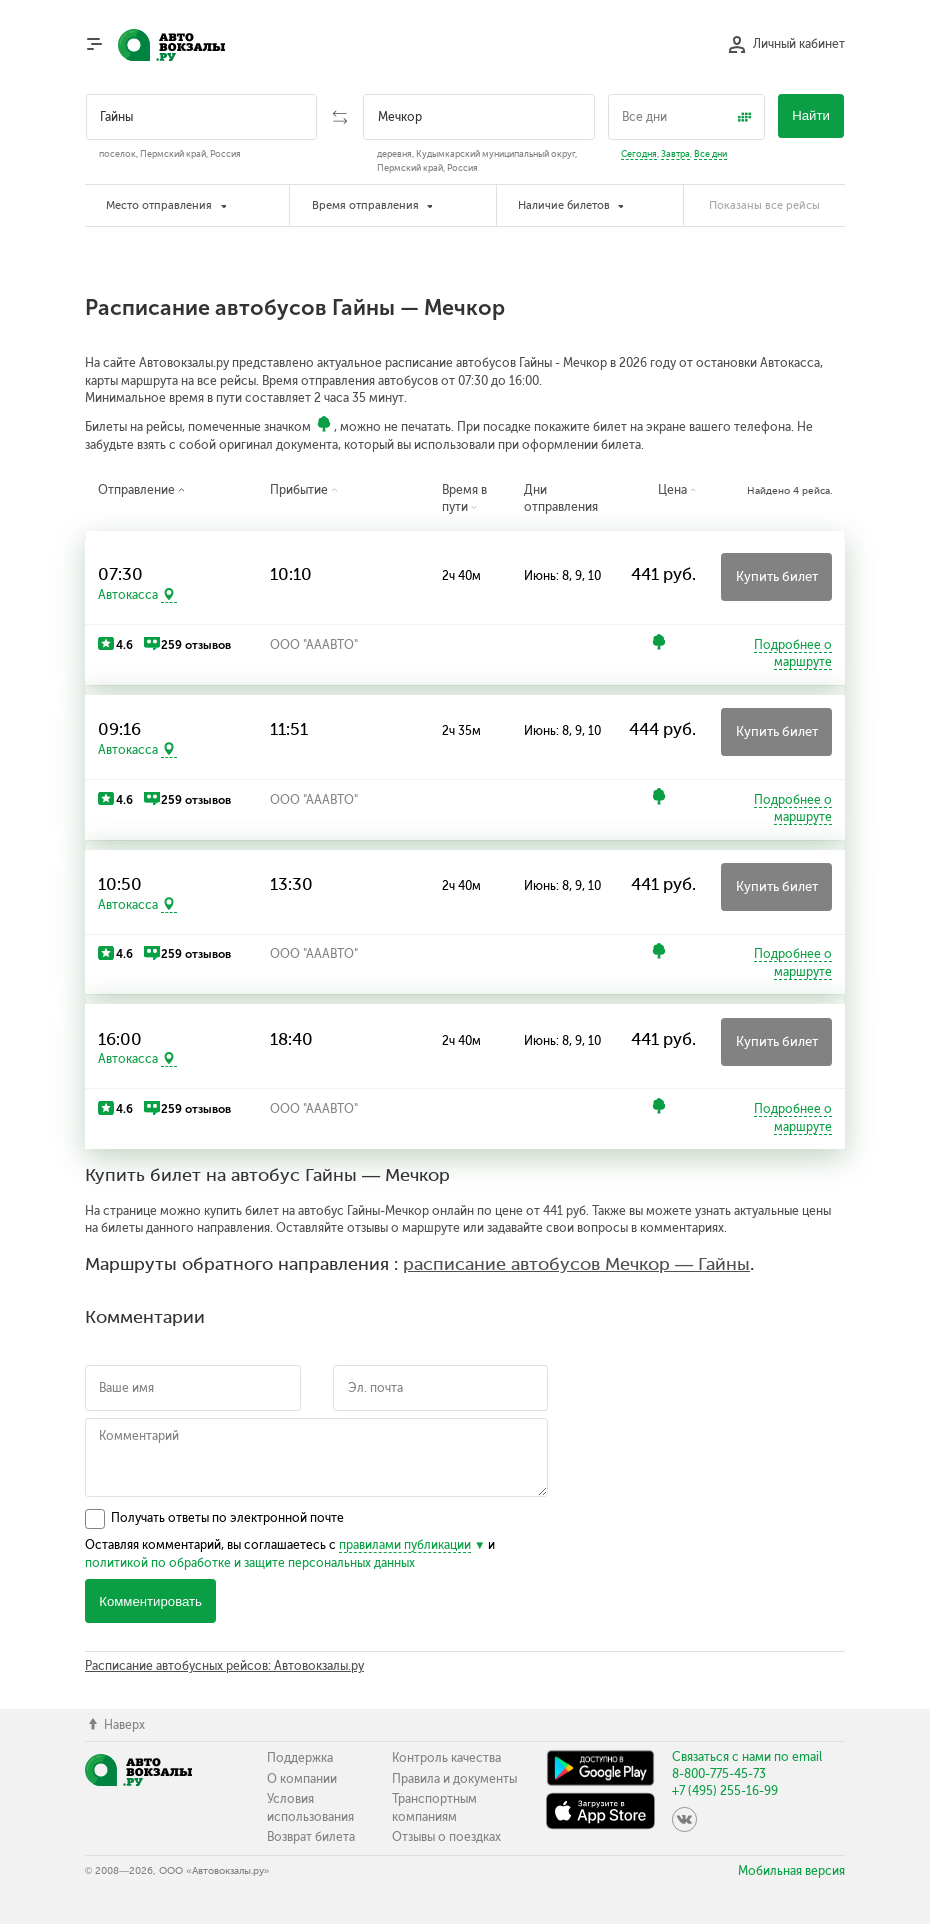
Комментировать (150, 1601)
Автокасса (128, 595)
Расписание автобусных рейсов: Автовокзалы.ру (224, 1666)
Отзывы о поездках (446, 1837)
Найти (811, 115)
